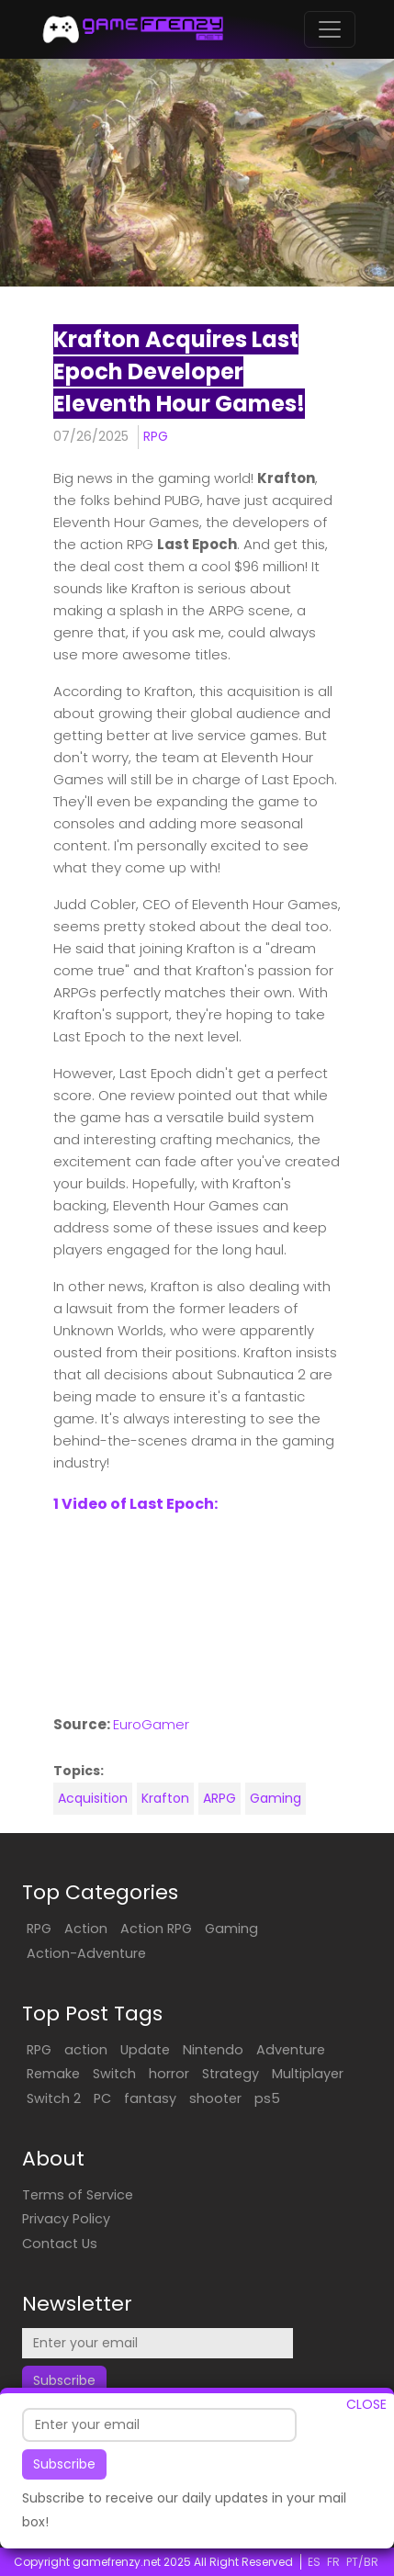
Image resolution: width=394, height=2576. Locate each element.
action (85, 2050)
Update (145, 2050)
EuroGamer (151, 1724)
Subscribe (64, 2464)
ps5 (267, 2098)
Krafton (165, 1798)
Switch (114, 2073)
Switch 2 (54, 2098)
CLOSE (366, 2404)
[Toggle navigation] (329, 29)
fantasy (150, 2098)
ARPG (219, 1798)
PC (102, 2098)
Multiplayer (307, 2073)
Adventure (290, 2050)
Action (85, 1928)
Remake (53, 2073)
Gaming (275, 1798)
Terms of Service (77, 2195)
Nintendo (213, 2050)
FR (333, 2562)
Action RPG (156, 1928)
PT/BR (362, 2562)
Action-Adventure (86, 1953)
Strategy (230, 2073)
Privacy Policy (66, 2219)
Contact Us (59, 2243)
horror (169, 2073)
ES (314, 2562)
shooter (215, 2098)
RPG (155, 436)
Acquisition (93, 1798)
